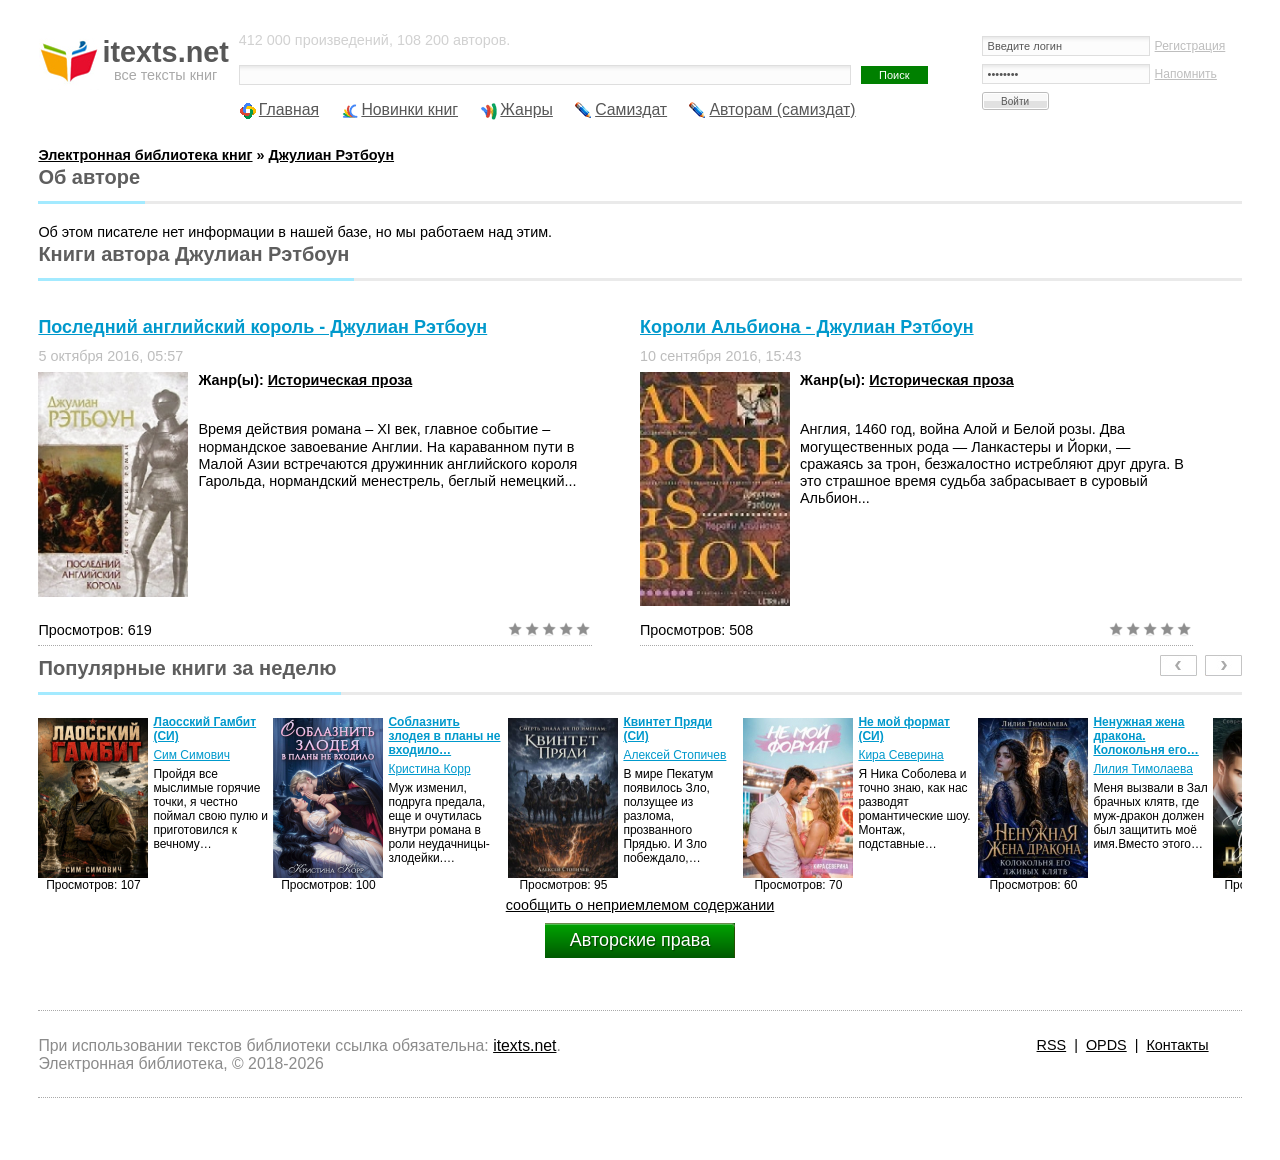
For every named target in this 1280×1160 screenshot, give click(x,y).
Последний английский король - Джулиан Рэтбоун (262, 327)
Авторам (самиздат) (782, 109)
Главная (289, 109)
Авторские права (640, 940)
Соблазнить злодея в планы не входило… (444, 736)
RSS (1052, 1045)
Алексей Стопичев (674, 755)
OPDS (1106, 1045)
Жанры (526, 109)
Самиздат (631, 109)
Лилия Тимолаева (1143, 769)
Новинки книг (409, 109)
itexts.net (524, 1045)
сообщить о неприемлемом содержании (640, 905)
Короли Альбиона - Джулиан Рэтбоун (807, 327)
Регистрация (1190, 46)
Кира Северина (900, 755)
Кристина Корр (429, 769)
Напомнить (1186, 74)
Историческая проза (340, 380)
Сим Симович (191, 755)
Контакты (1177, 1045)
